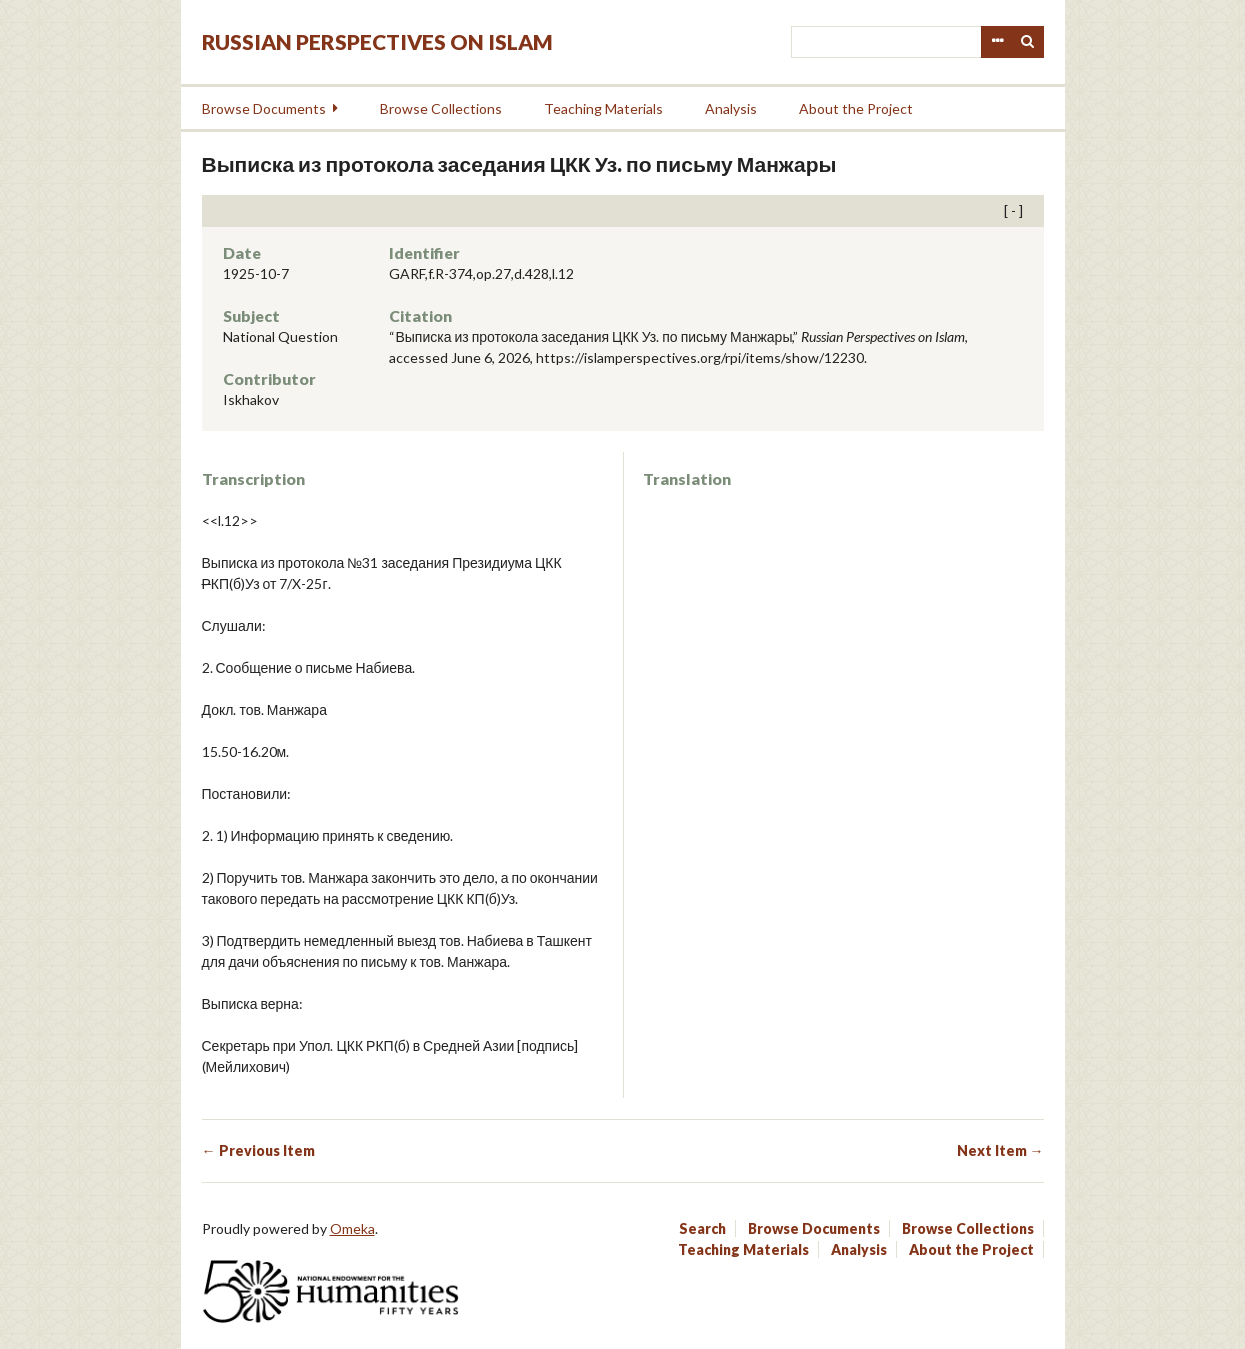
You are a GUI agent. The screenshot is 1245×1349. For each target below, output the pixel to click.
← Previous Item (258, 1150)
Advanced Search (997, 42)
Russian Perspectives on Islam (377, 41)
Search (1028, 42)
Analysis (731, 108)
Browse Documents (264, 108)
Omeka (352, 1228)
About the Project (856, 108)
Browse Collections (441, 108)
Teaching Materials (603, 108)
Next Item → (1000, 1150)
